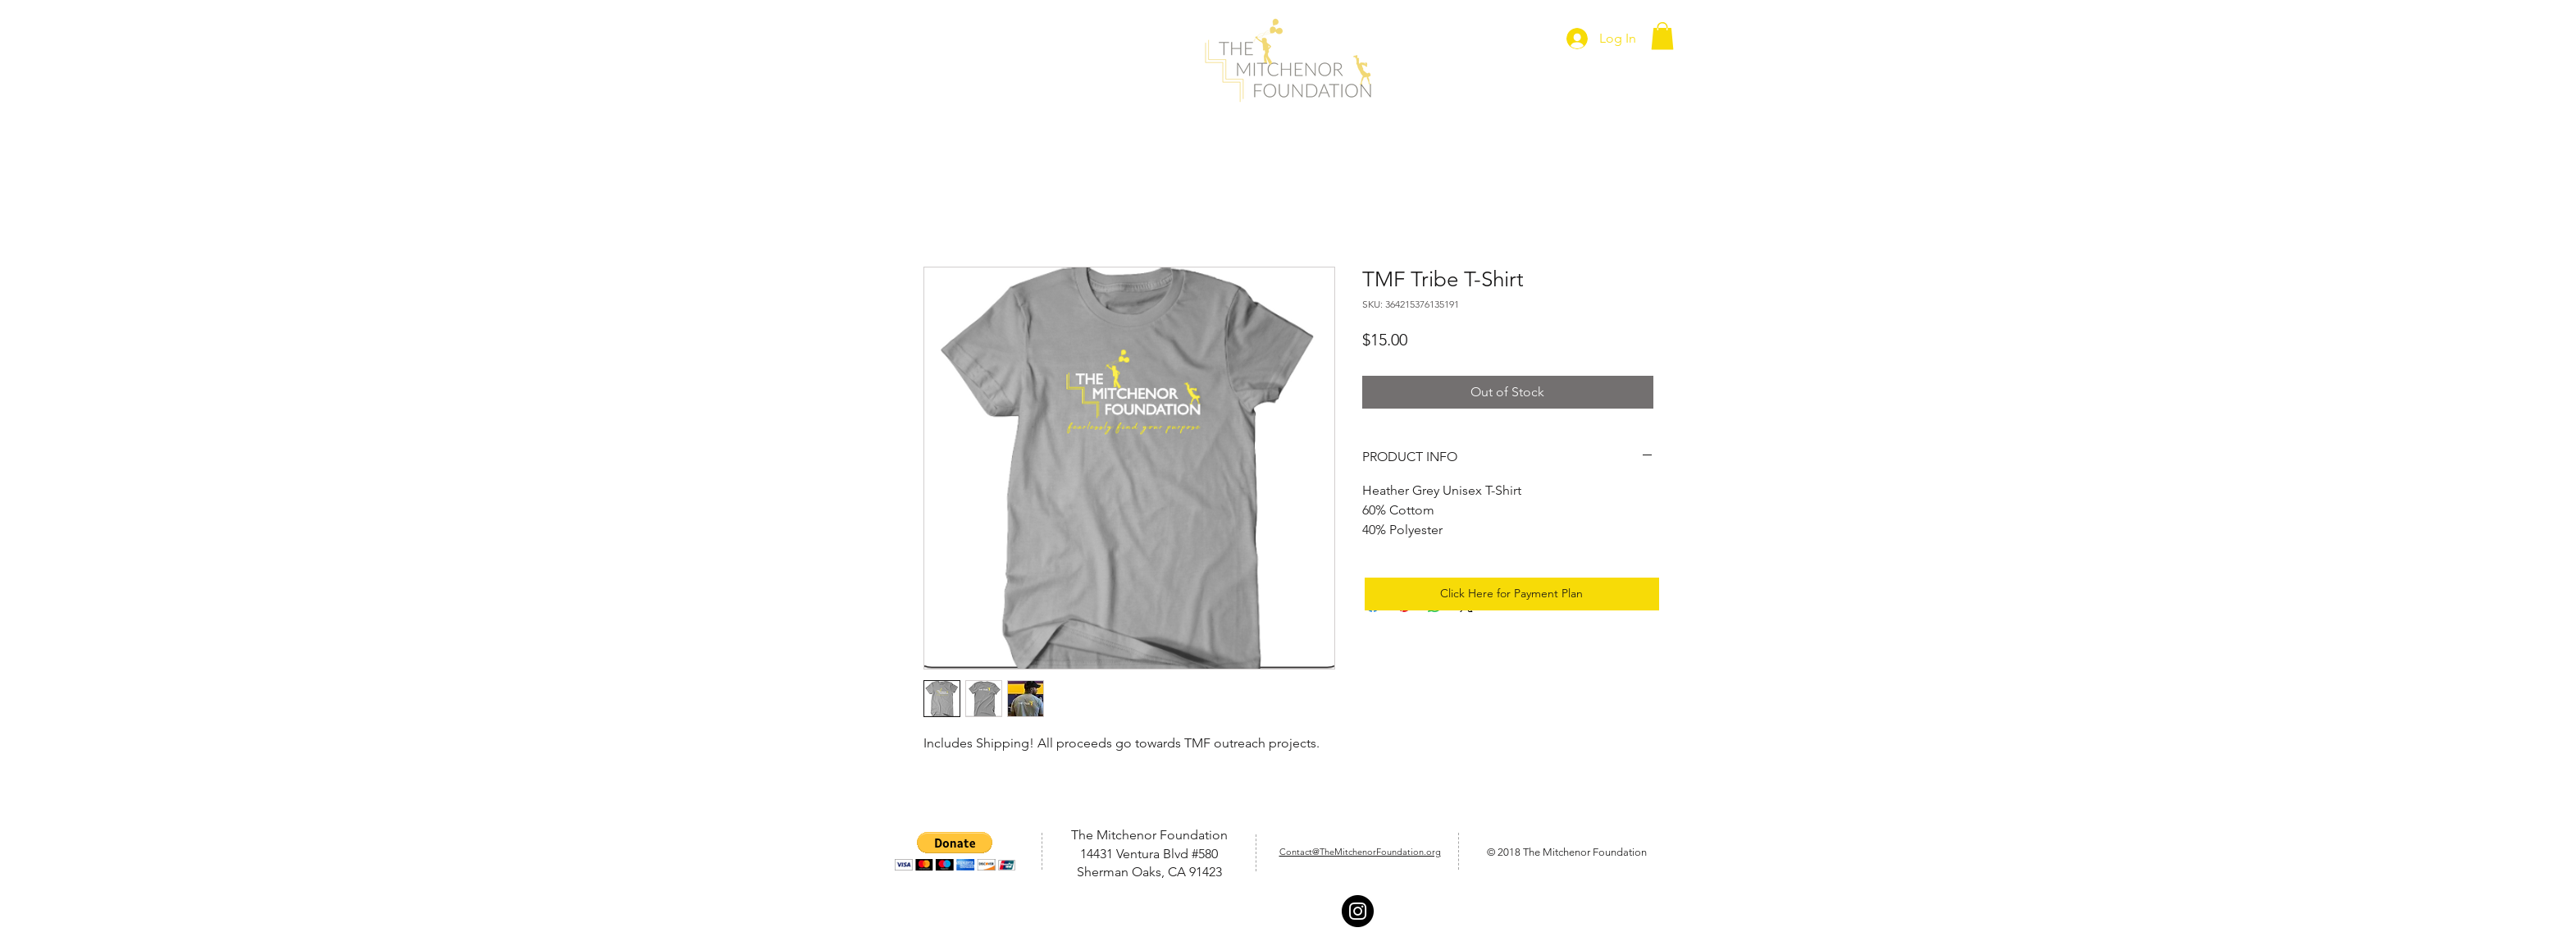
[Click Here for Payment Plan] (1512, 594)
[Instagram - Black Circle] (1358, 911)
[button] (1662, 35)
